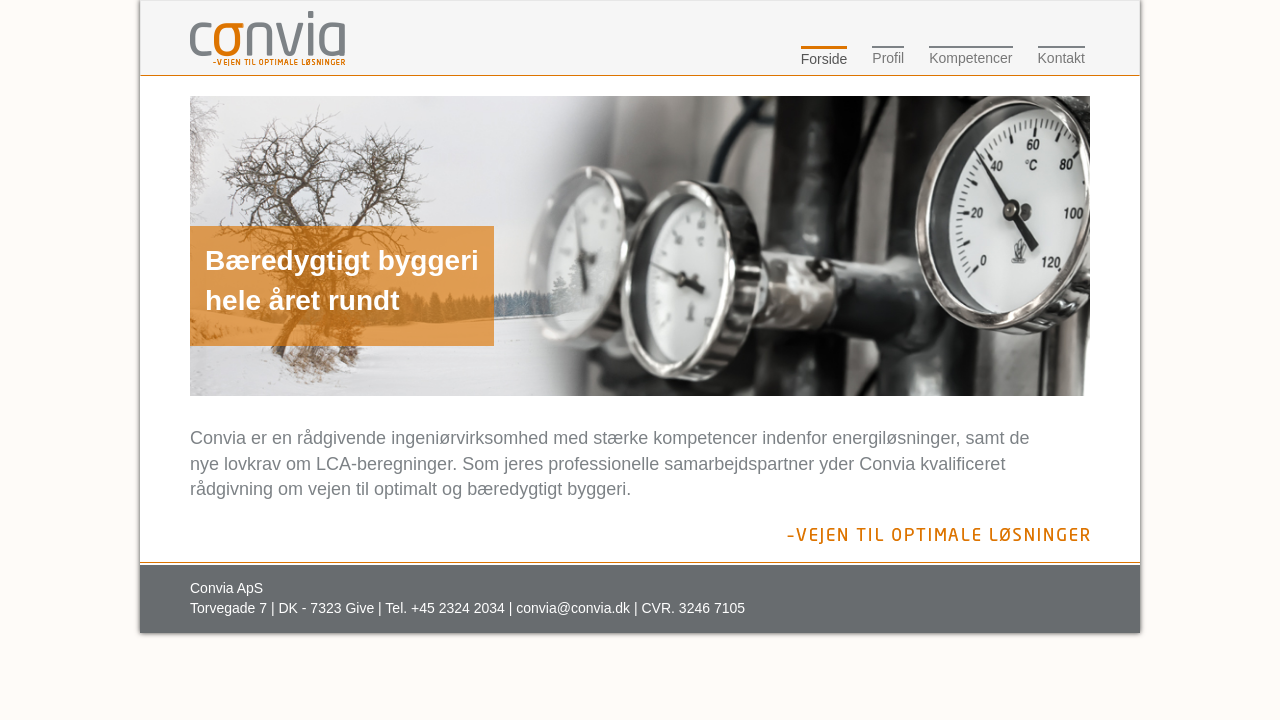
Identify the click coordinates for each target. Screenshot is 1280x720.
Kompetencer (970, 58)
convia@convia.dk (573, 608)
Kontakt (1061, 58)
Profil (888, 58)
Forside (824, 59)
